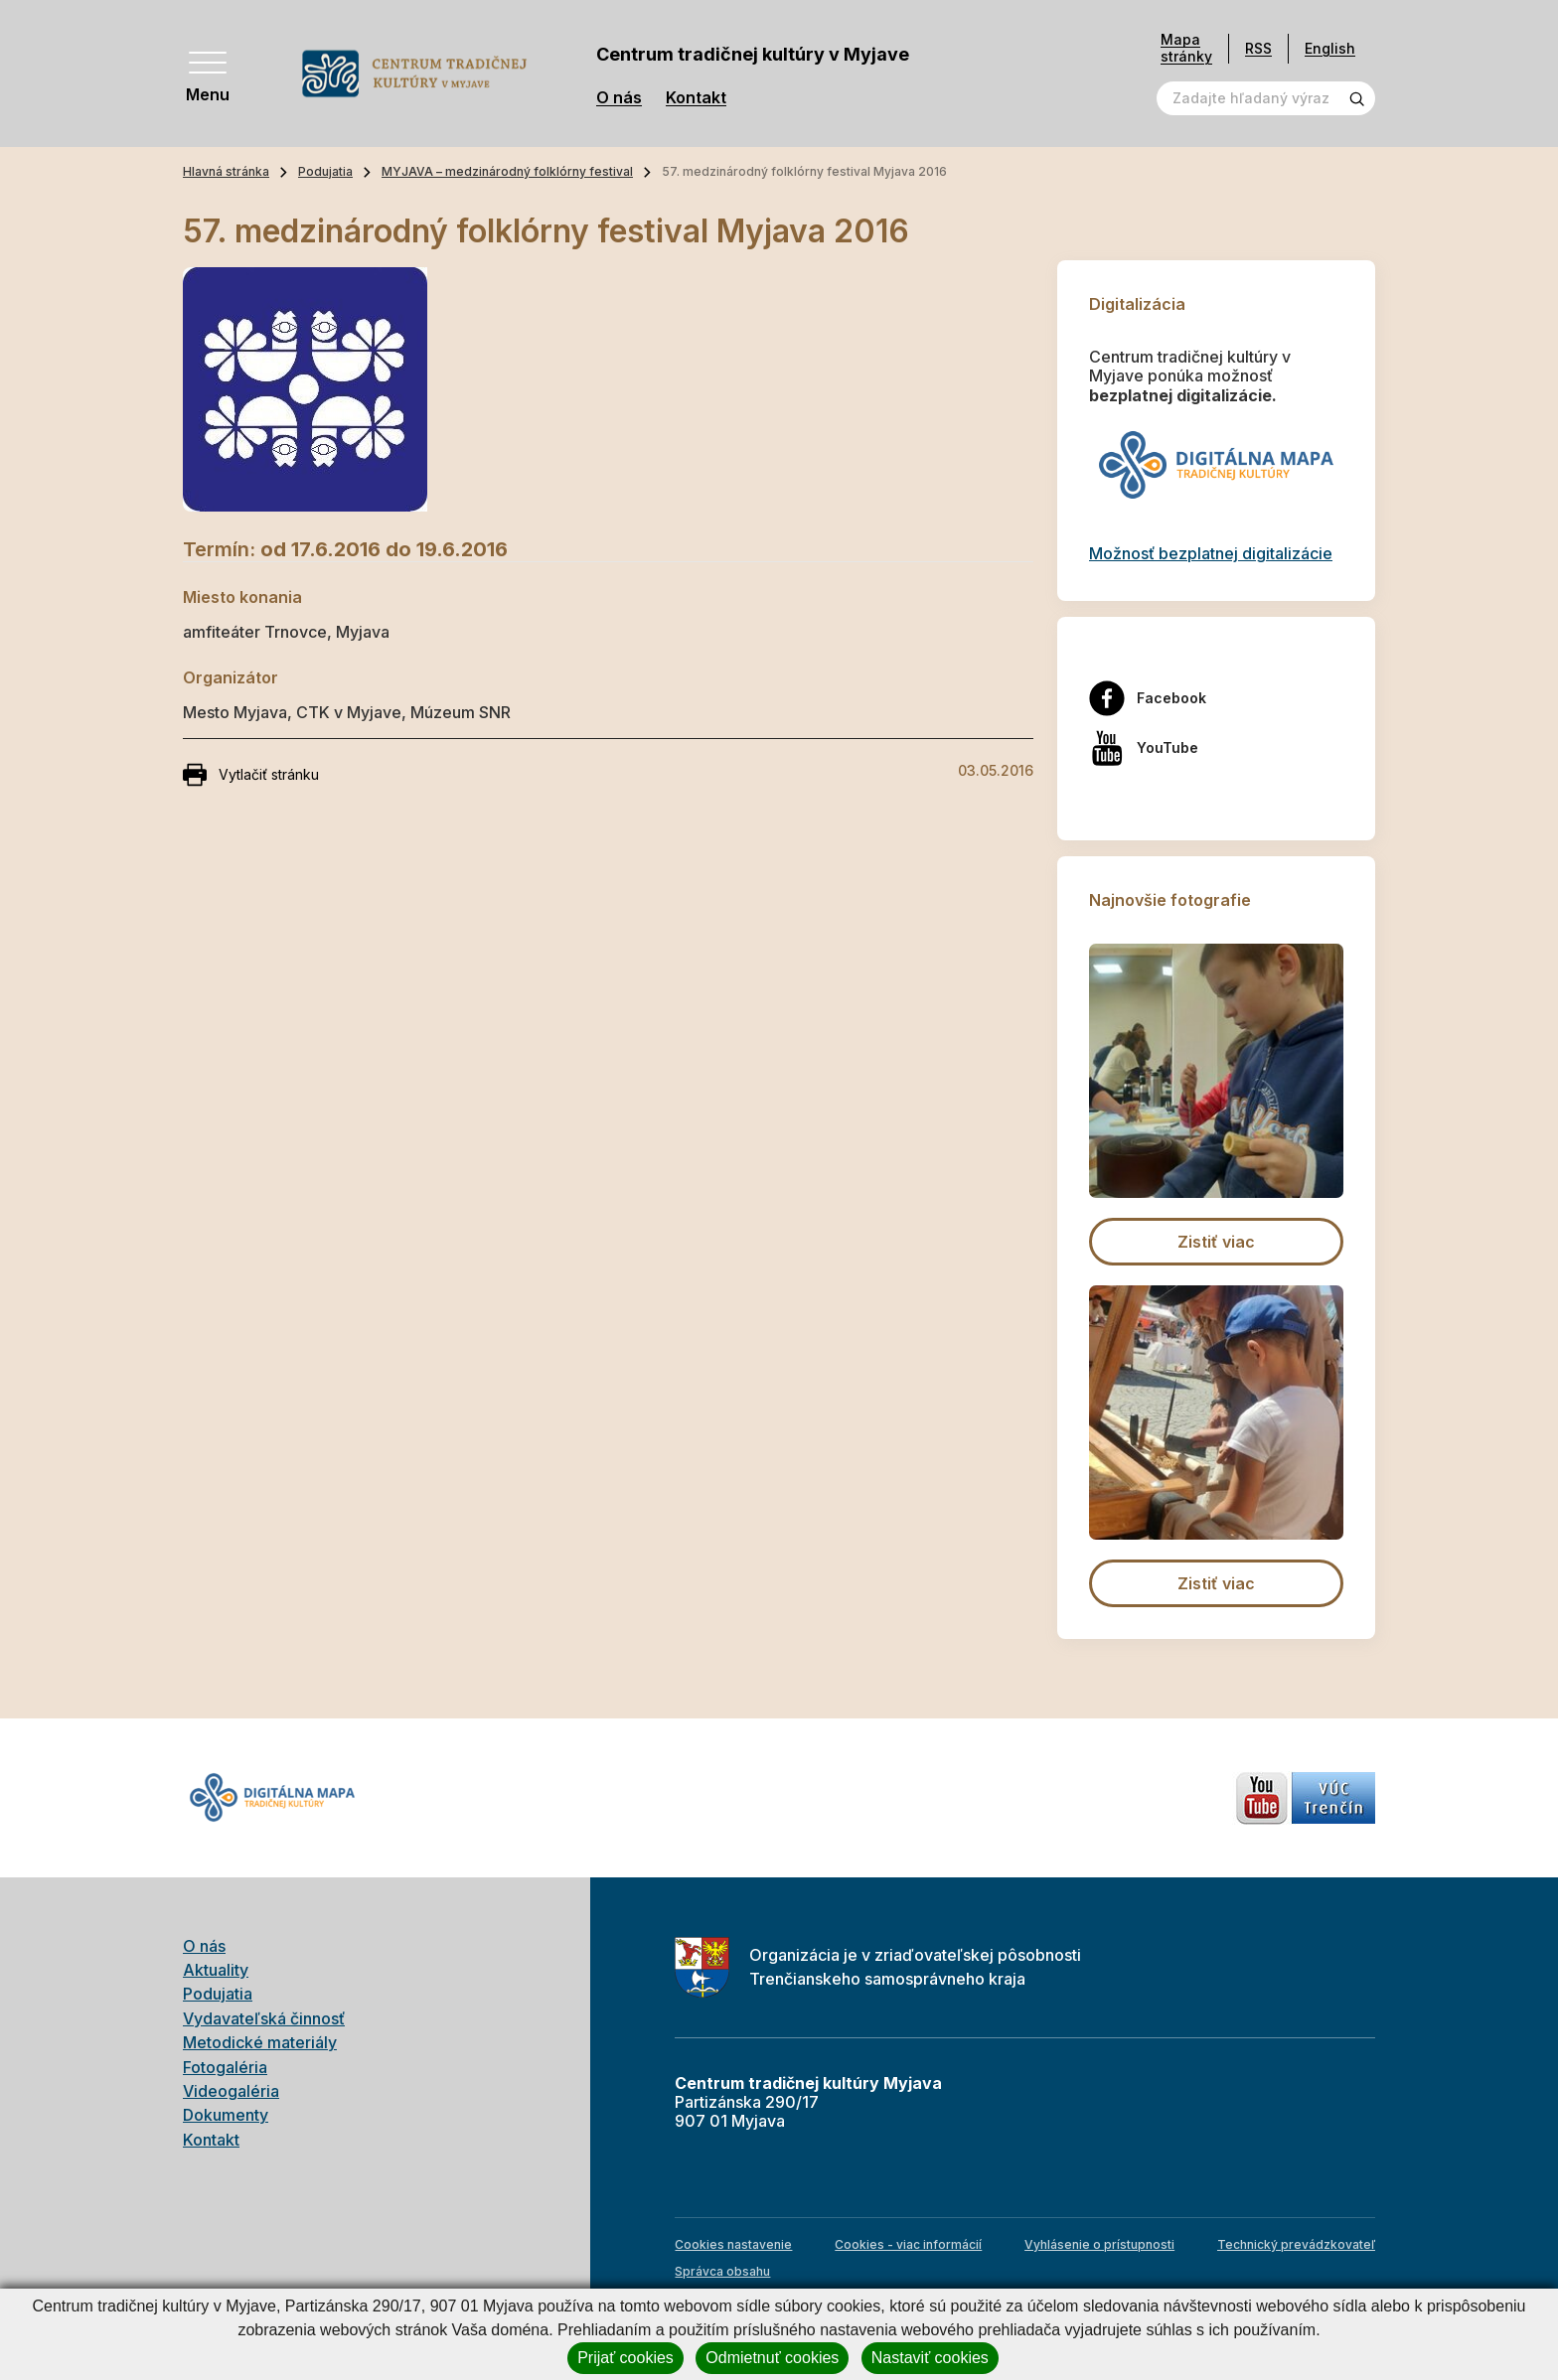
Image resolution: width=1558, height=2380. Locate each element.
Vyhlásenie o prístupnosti (1099, 2244)
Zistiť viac (1216, 1242)
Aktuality (215, 1970)
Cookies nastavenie (733, 2244)
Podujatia (325, 171)
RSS (1258, 48)
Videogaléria (231, 2091)
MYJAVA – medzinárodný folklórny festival (507, 171)
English (1330, 48)
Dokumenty (225, 2115)
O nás (619, 97)
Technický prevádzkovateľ (1296, 2244)
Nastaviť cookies (930, 2357)
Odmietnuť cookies (772, 2357)
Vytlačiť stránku (251, 775)
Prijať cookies (625, 2357)
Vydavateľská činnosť (264, 2018)
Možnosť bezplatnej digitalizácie (1210, 553)
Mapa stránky (1186, 48)
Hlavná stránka (226, 171)
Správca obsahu (722, 2271)
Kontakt (696, 97)
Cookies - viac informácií (908, 2244)
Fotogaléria (225, 2067)
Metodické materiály (260, 2042)
